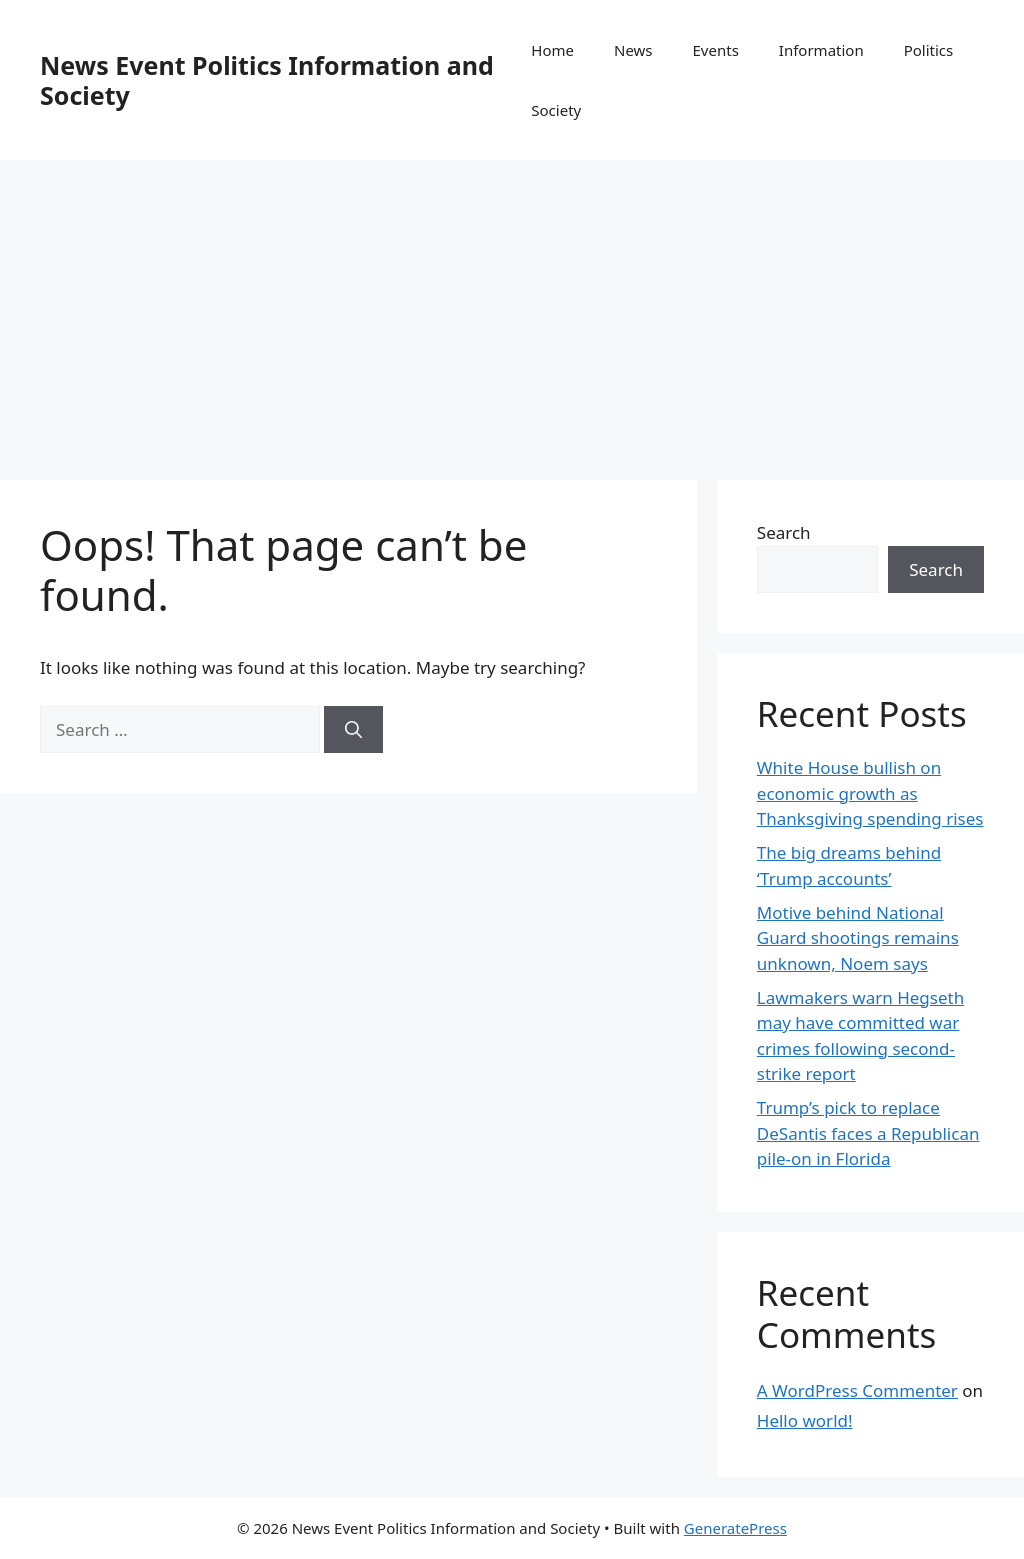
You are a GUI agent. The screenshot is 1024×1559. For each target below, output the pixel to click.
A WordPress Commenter (857, 1390)
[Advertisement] (512, 310)
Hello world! (805, 1420)
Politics (929, 50)
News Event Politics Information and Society (267, 80)
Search (784, 532)
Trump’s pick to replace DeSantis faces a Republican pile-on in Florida (868, 1133)
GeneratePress (735, 1528)
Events (716, 50)
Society (556, 110)
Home (552, 50)
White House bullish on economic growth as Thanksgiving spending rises (870, 793)
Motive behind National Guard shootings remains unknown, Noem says (858, 938)
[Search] (353, 730)
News (633, 50)
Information (821, 50)
